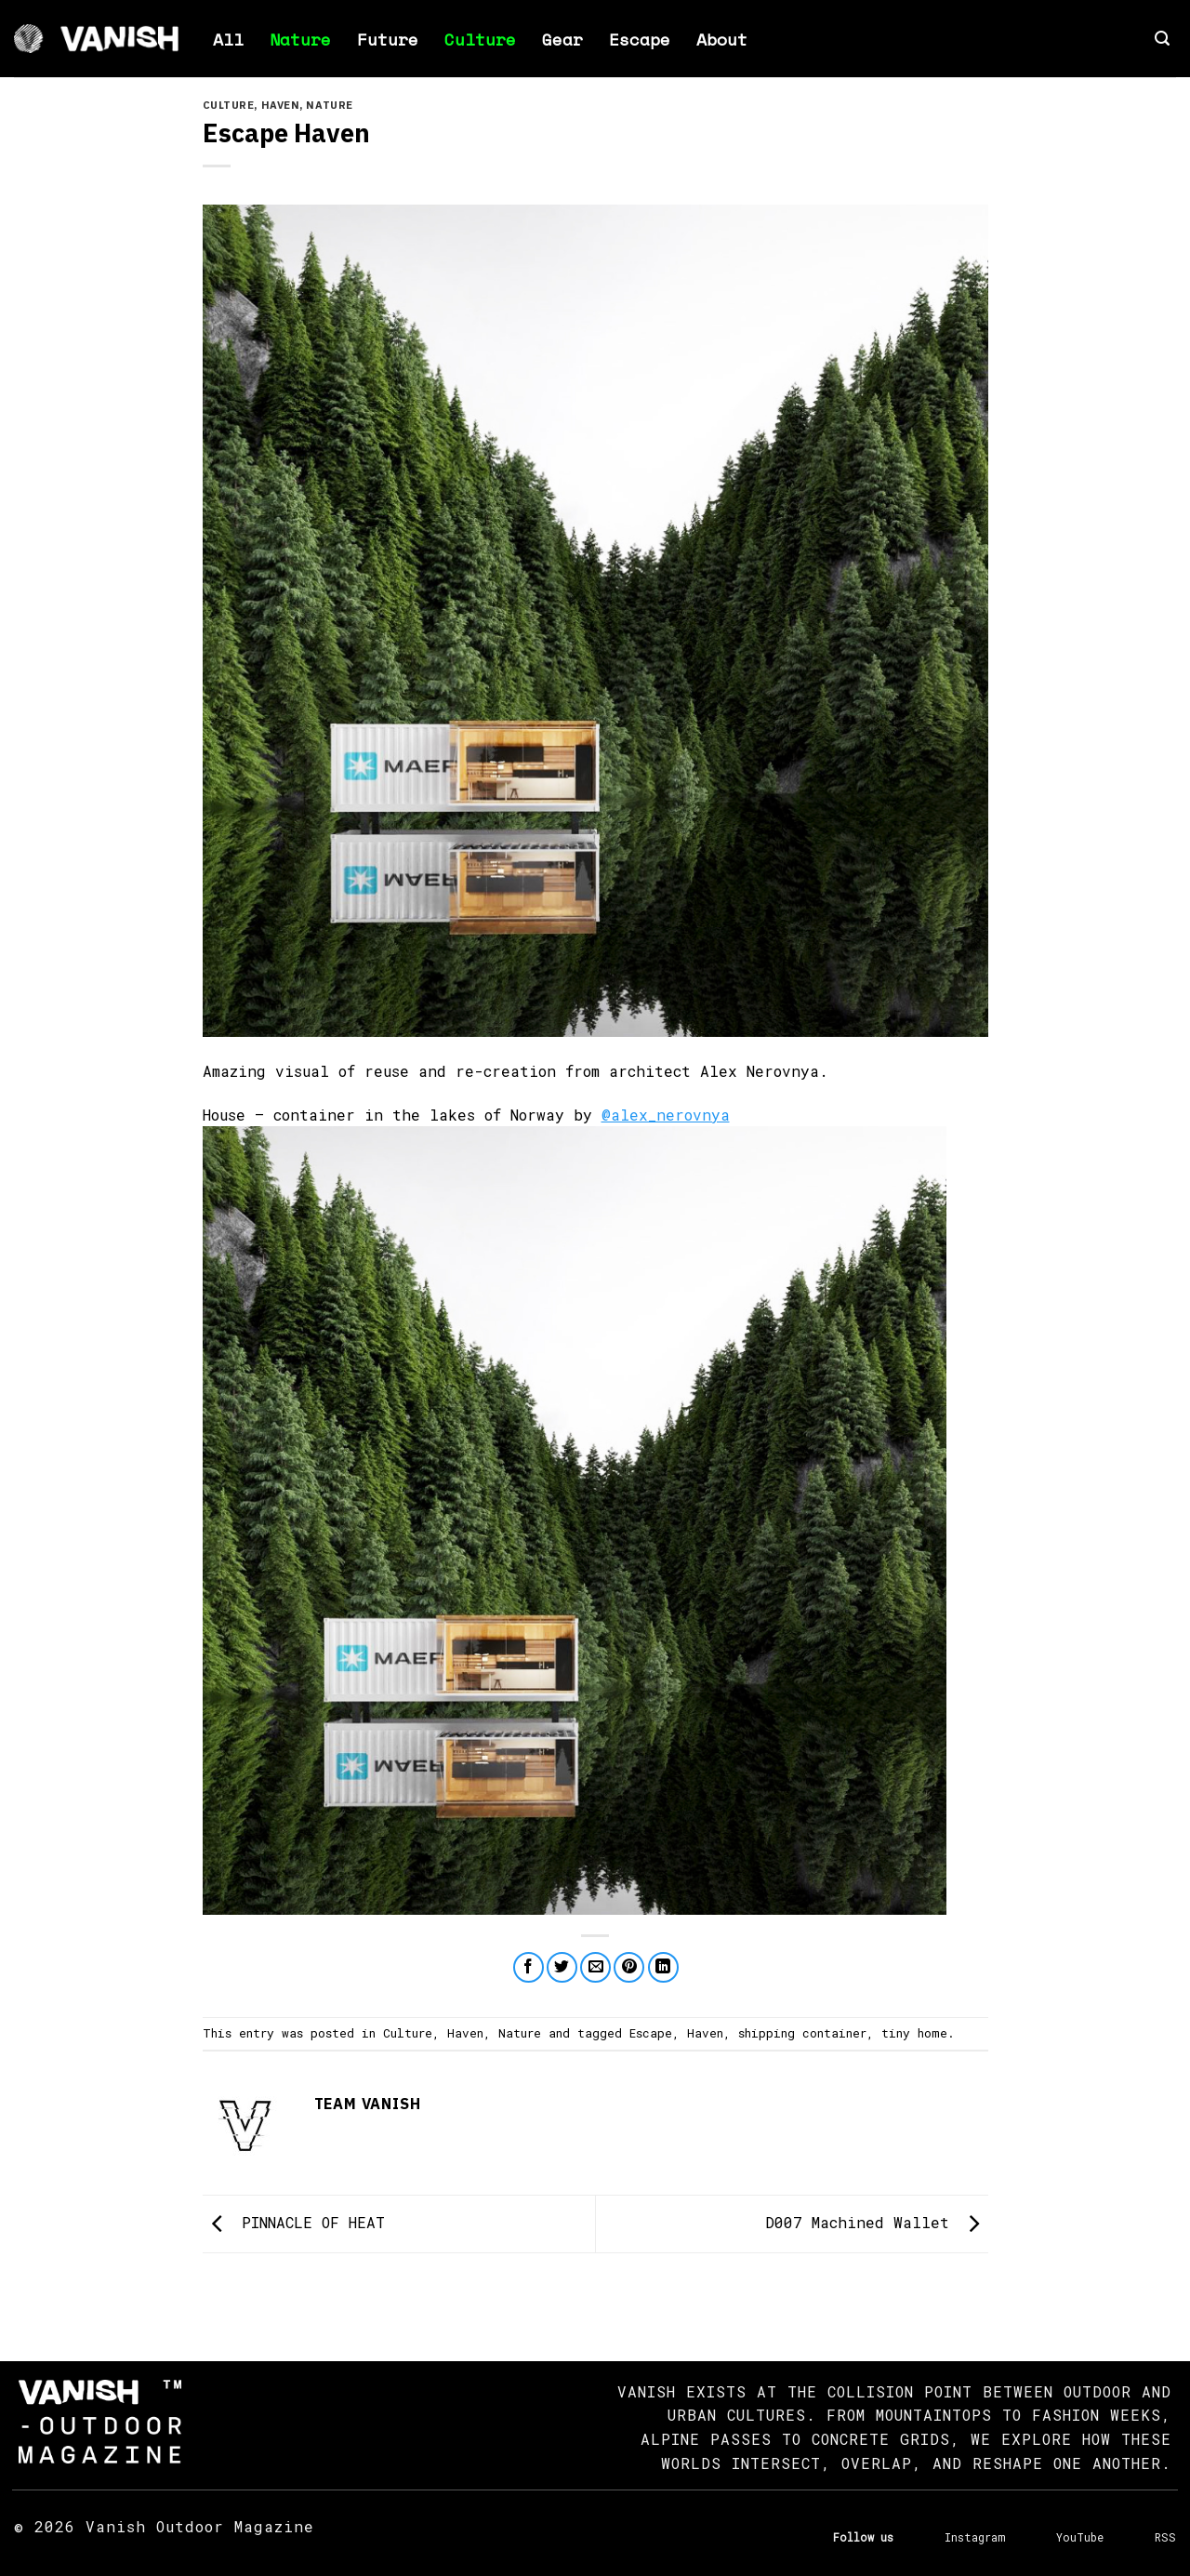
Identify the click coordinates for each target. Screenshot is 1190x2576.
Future (387, 39)
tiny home (914, 2032)
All (228, 39)
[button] (1162, 38)
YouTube (1080, 2537)
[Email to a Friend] (595, 1967)
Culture (480, 39)
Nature (300, 39)
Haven (280, 105)
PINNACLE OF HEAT (294, 2222)
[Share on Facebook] (528, 1967)
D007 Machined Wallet (876, 2222)
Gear (562, 39)
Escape (639, 39)
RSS (1165, 2537)
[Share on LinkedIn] (663, 1967)
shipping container (802, 2032)
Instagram (975, 2537)
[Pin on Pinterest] (629, 1967)
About (721, 39)
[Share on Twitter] (562, 1967)
